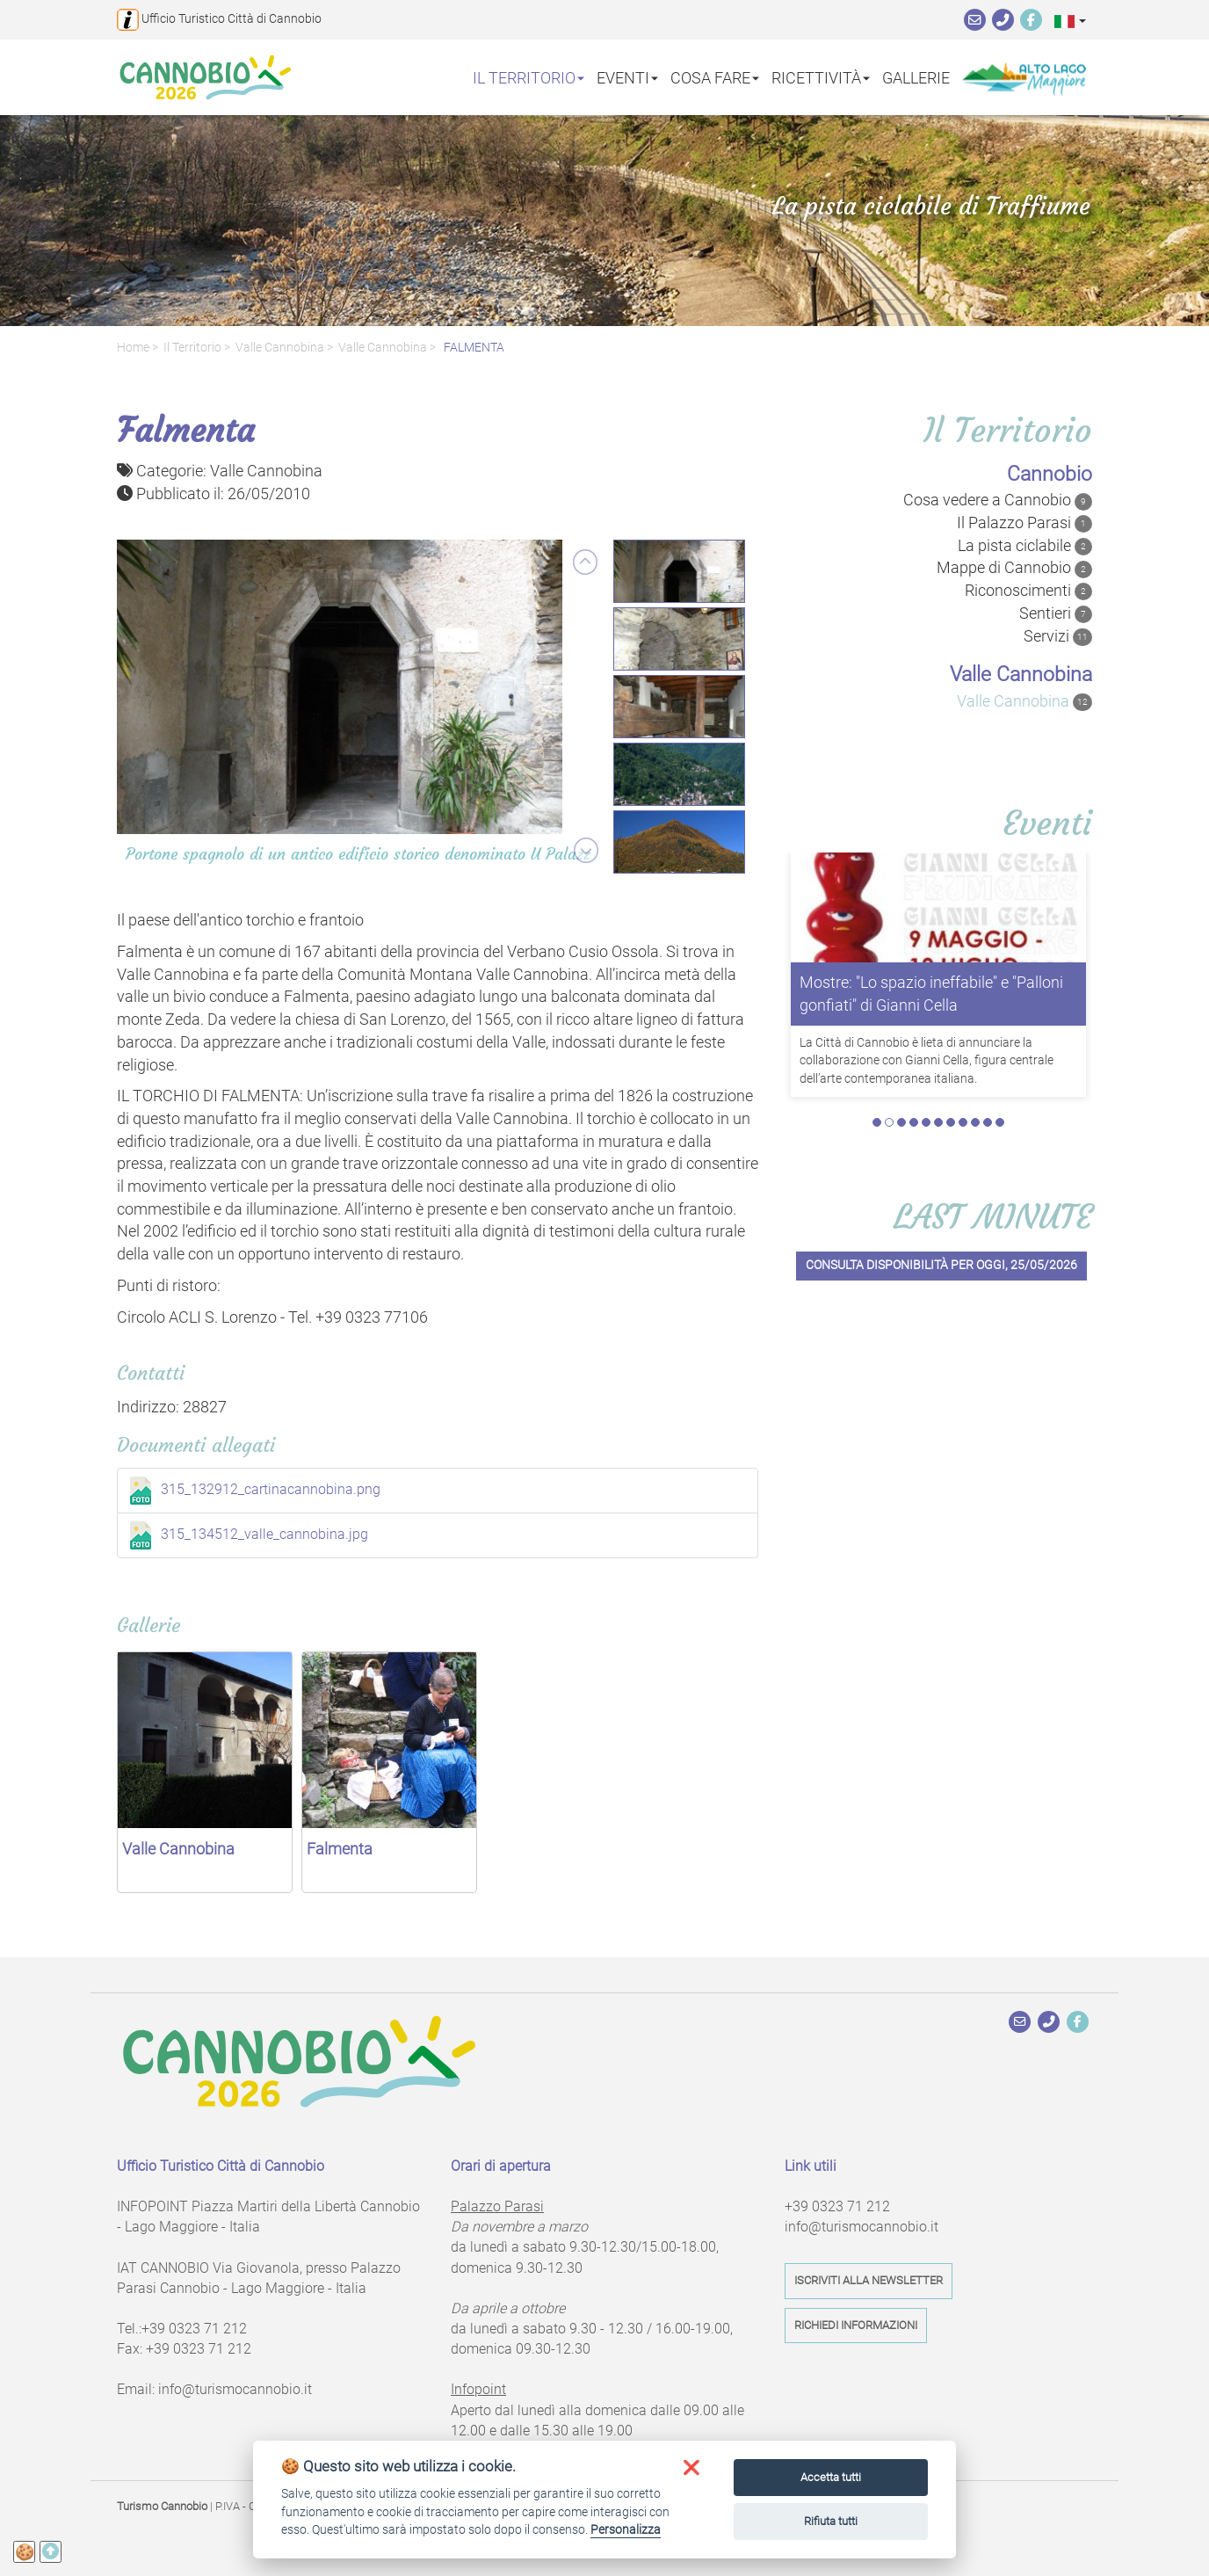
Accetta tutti (830, 2477)
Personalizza (625, 2529)
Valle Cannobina (382, 347)
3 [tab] (901, 1089)
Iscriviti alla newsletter (868, 2280)
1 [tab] (876, 1089)
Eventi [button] (627, 77)
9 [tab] (975, 1089)
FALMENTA (472, 347)
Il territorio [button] (528, 77)
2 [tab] (889, 1089)
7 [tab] (950, 1089)
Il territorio (192, 347)
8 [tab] (963, 1089)
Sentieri (1055, 613)
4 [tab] (913, 1089)
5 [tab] (926, 1089)
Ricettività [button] (820, 77)
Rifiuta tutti (831, 2521)
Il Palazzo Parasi (1024, 523)
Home (133, 347)
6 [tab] (938, 1089)
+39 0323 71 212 (194, 2328)
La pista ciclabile (1025, 545)
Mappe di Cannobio (1014, 567)
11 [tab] (999, 1089)
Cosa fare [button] (714, 77)
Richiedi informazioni (855, 2325)
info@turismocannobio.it (235, 2389)
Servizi (1058, 636)
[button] (1070, 20)
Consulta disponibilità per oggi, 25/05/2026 (941, 1231)
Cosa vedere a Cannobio (997, 500)
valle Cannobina (279, 347)
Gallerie (916, 77)
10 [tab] (987, 1089)
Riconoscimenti (1028, 590)
